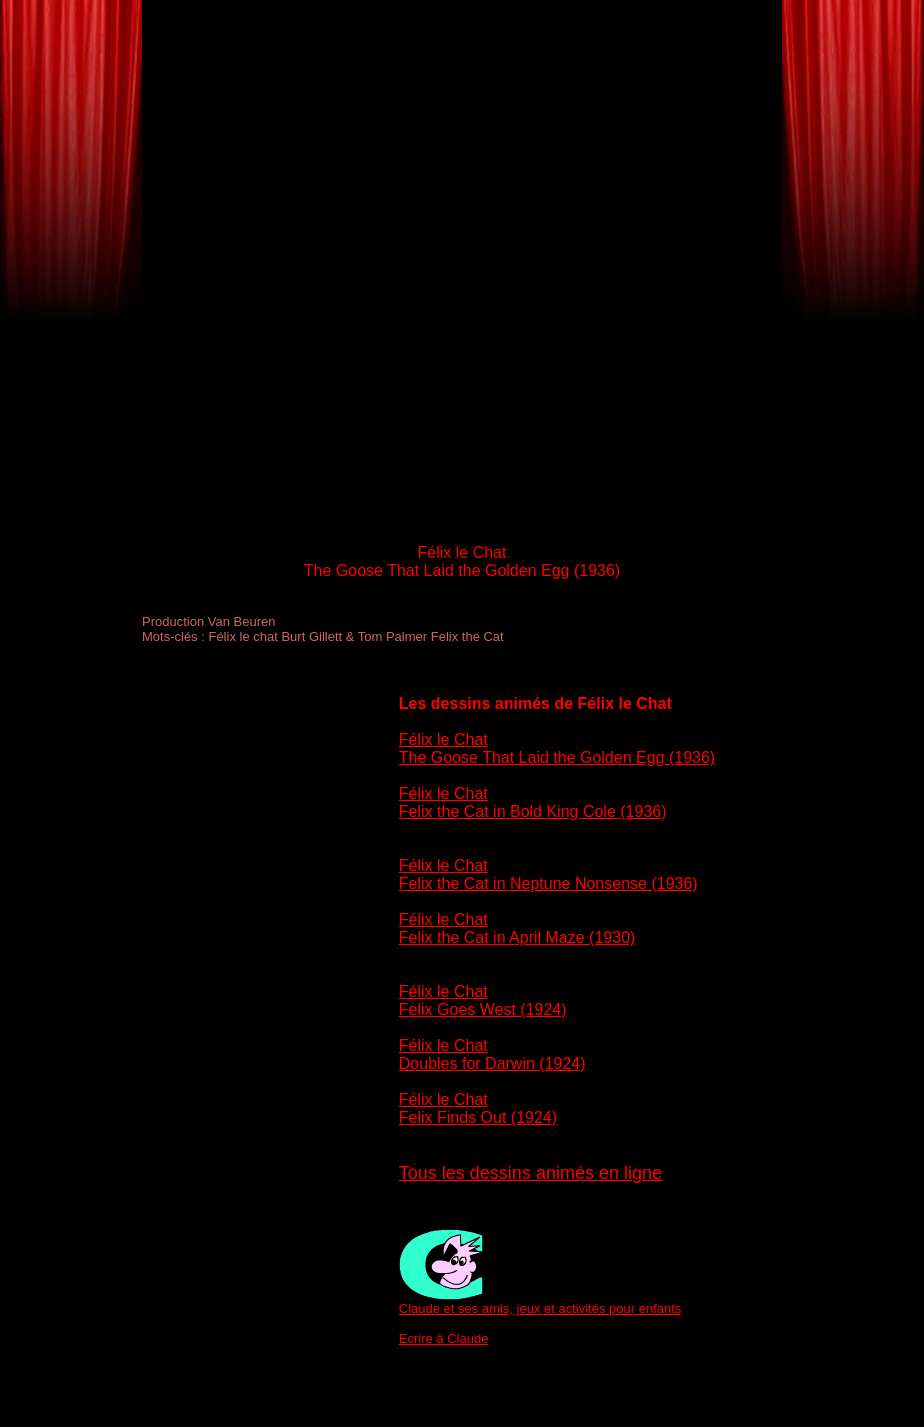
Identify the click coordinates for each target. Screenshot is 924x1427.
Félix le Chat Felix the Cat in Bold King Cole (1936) (533, 802)
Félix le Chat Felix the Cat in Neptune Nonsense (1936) (548, 874)
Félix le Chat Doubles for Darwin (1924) (492, 1054)
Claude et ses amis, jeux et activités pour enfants (540, 1308)
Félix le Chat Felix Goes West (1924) (483, 1000)
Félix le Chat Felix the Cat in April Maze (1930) (517, 928)
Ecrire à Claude (444, 1338)
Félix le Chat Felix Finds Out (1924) (478, 1108)
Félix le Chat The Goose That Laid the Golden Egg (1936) (557, 748)
